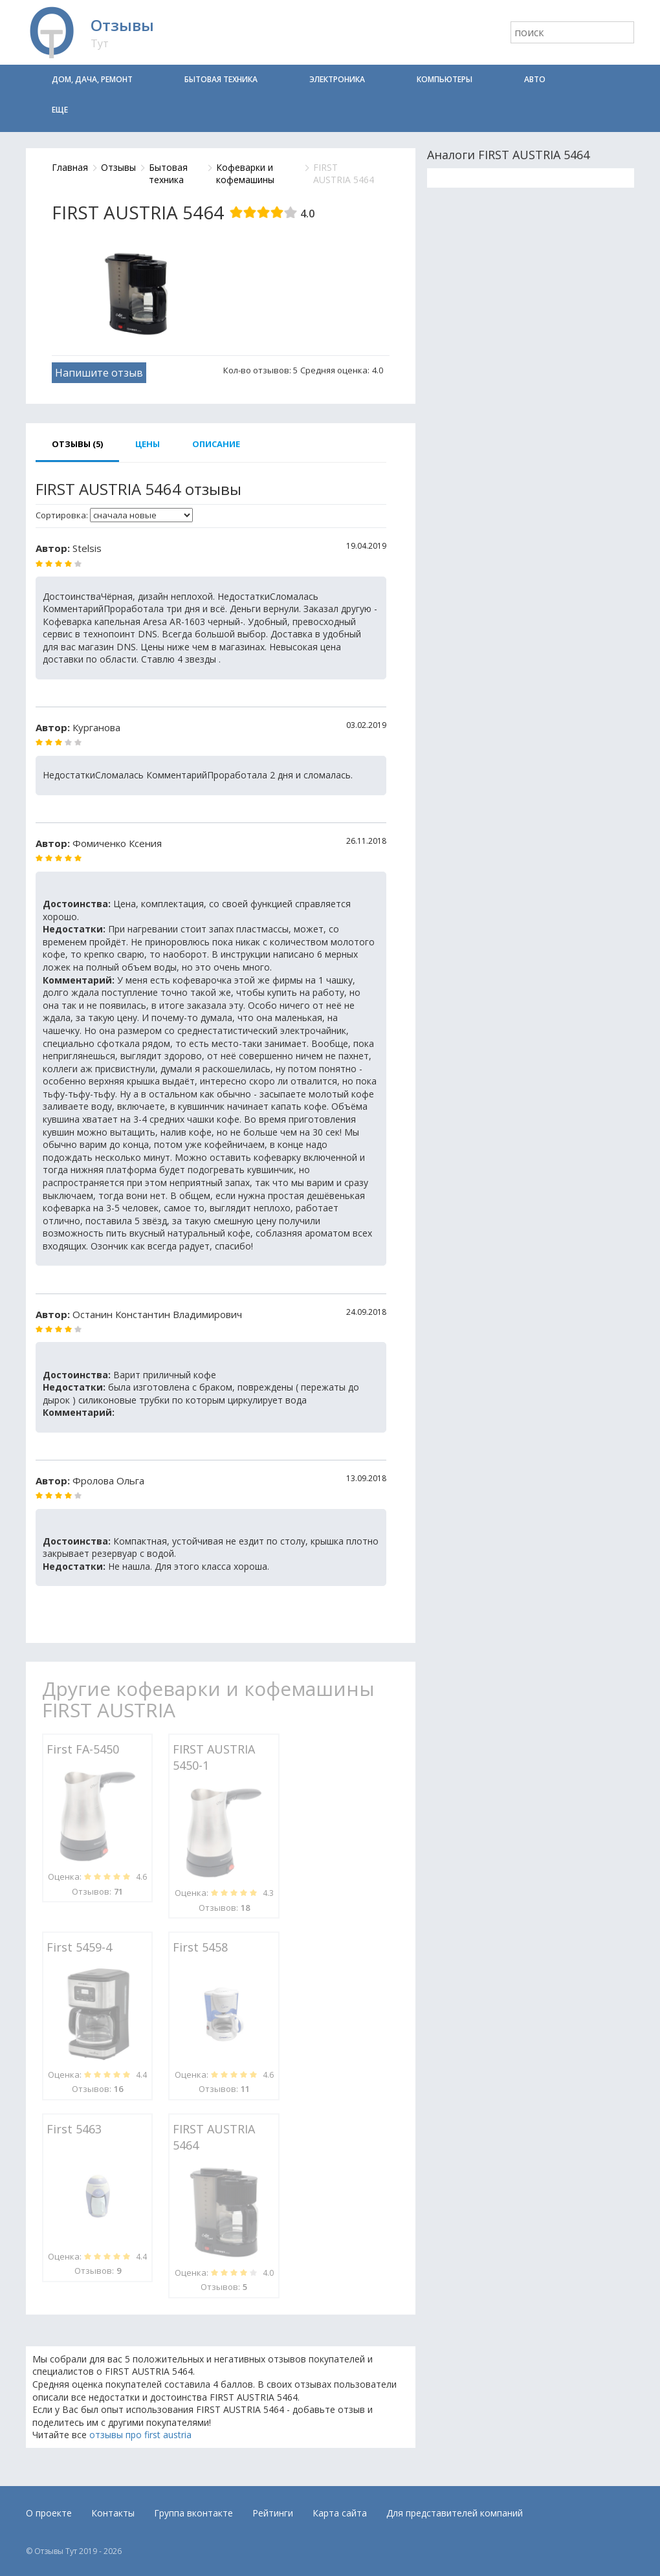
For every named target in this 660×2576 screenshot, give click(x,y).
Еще (60, 109)
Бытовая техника (221, 79)
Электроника (337, 79)
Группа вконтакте (193, 2513)
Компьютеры (444, 79)
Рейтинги (272, 2513)
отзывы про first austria (140, 2434)
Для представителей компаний (454, 2513)
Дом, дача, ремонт (92, 79)
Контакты (113, 2513)
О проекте (49, 2513)
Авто (534, 79)
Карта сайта (340, 2513)
